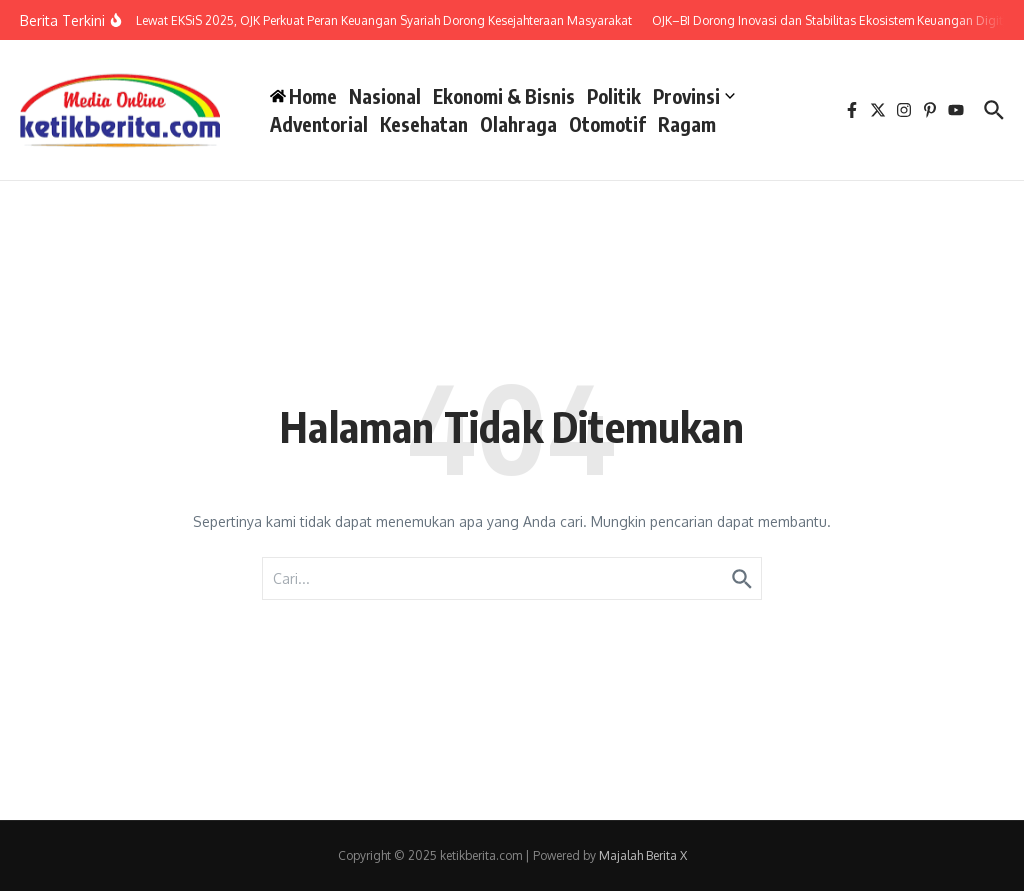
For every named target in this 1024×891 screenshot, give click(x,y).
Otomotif (607, 124)
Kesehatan (424, 124)
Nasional (385, 96)
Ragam (687, 124)
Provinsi (694, 96)
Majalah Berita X (643, 855)
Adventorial (319, 124)
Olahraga (518, 124)
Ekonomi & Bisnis (504, 96)
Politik (614, 96)
